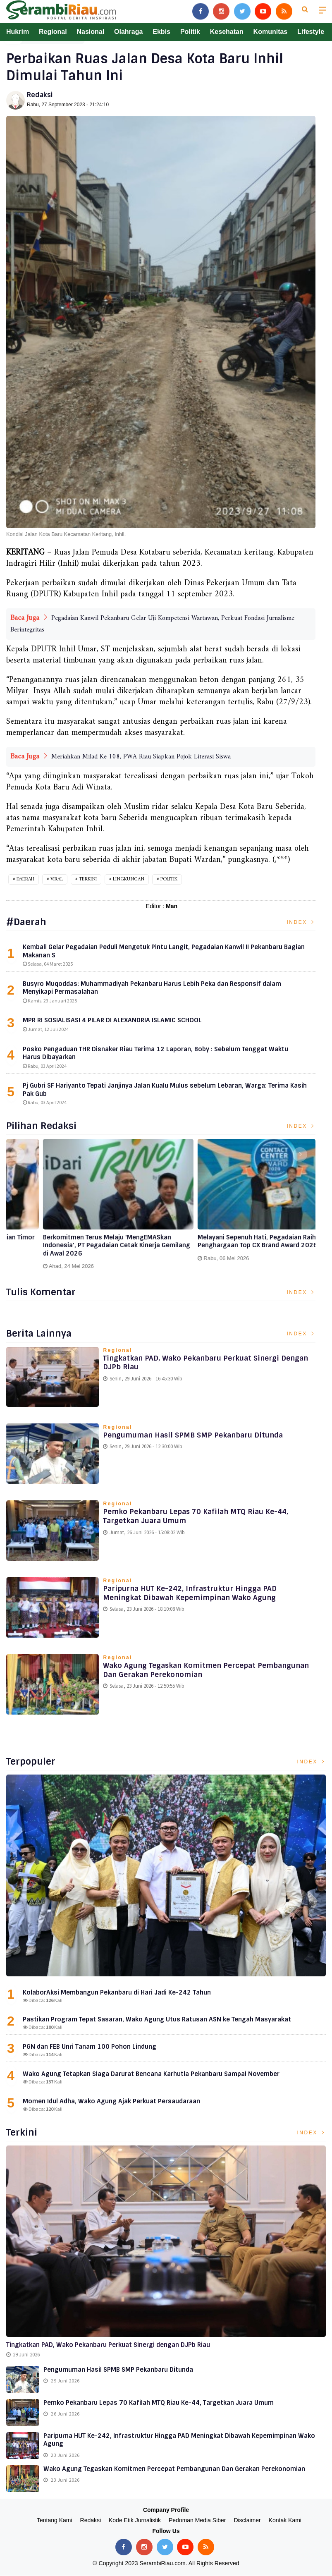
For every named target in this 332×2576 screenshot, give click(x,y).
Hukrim (17, 31)
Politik (190, 31)
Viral (56, 879)
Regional (53, 31)
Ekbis (161, 31)
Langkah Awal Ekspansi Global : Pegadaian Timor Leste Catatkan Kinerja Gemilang (81, 1242)
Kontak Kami (285, 2520)
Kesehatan (227, 31)
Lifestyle (310, 31)
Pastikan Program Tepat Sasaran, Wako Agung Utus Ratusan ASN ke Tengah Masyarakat (157, 2020)
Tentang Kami (54, 2520)
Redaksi (40, 95)
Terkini (88, 879)
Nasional (90, 31)
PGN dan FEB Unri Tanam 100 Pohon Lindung (89, 2047)
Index (301, 922)
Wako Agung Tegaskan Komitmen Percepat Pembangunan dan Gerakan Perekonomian (186, 1671)
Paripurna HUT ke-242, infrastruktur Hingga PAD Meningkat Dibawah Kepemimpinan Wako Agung (196, 1594)
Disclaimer (247, 2520)
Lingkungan (128, 879)
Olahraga (128, 31)
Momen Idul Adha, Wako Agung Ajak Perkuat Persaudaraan (111, 2102)
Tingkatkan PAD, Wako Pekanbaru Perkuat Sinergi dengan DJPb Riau (198, 1363)
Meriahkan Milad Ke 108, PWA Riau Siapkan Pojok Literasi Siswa (141, 757)
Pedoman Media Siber (197, 2520)
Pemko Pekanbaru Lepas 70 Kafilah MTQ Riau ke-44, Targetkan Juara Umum (202, 1517)
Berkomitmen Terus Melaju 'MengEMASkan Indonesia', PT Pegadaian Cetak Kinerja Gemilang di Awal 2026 (236, 1246)
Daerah (25, 879)
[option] (83, 1203)
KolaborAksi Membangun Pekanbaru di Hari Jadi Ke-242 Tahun (117, 1993)
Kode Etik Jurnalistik (135, 2520)
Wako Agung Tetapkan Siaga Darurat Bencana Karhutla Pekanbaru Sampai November (151, 2074)
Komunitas (270, 31)
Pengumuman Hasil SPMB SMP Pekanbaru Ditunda (201, 1436)
